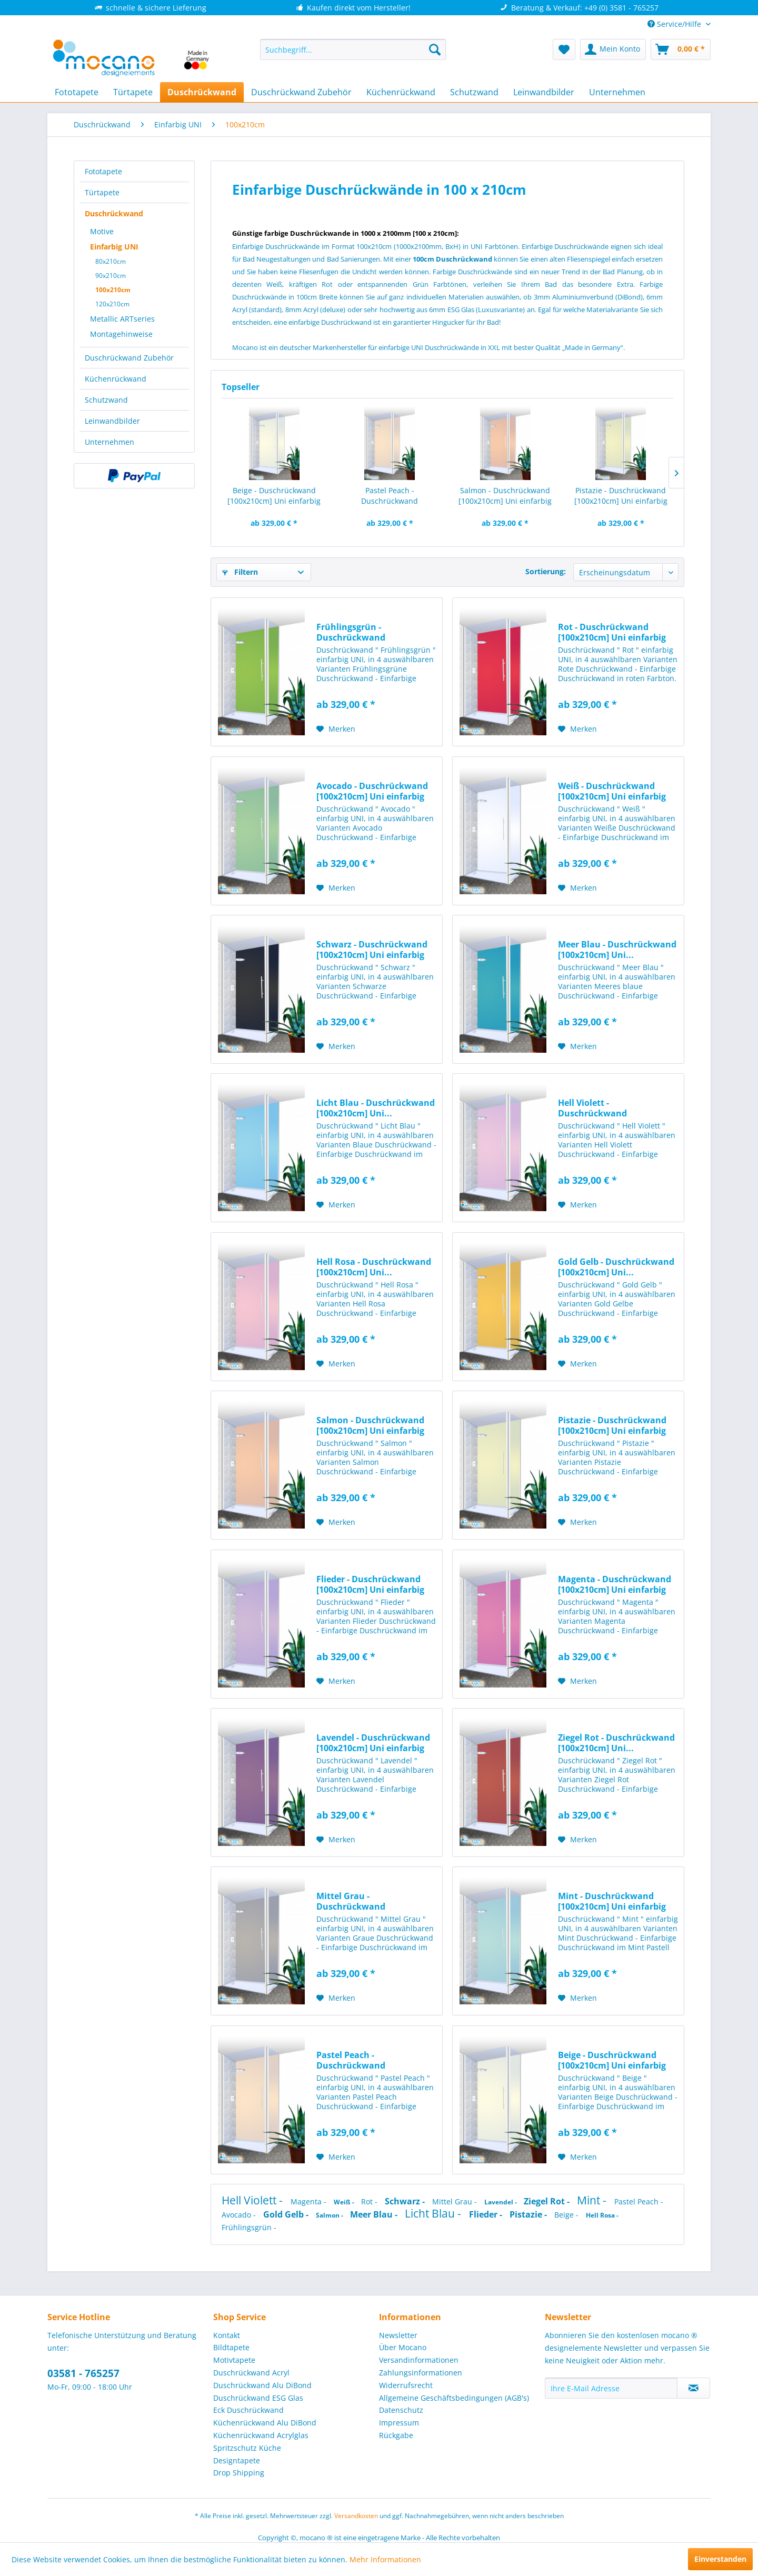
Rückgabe (396, 2435)
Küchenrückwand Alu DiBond (264, 2423)
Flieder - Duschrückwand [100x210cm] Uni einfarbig (370, 1584)
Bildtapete (231, 2347)
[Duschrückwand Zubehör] (301, 92)
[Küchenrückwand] (401, 92)
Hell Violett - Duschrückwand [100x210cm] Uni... (596, 1108)
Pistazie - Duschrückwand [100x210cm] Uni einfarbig (620, 495)
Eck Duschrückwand (248, 2410)
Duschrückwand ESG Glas (258, 2398)
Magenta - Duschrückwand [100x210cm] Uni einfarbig (614, 1584)
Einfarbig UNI (114, 247)
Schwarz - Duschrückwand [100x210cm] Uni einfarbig (371, 949)
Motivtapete (234, 2360)
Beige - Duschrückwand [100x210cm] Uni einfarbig (274, 495)
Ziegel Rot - (548, 2201)
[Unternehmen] (617, 92)
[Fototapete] (76, 92)
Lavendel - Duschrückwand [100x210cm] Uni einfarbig (373, 1742)
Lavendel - (501, 2202)
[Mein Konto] (613, 49)
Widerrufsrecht (406, 2385)
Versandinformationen (418, 2360)
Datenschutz (401, 2410)
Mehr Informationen (385, 2559)
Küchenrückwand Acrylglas (260, 2435)
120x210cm (112, 303)
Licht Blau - (434, 2213)
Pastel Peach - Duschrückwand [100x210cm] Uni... (389, 495)
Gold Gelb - (287, 2214)
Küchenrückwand (115, 379)
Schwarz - (406, 2201)
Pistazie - (529, 2214)
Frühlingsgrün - (249, 2227)
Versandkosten (356, 2515)
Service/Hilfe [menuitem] (675, 24)
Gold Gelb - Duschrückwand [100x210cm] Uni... (616, 1266)
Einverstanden (720, 2559)
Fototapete (103, 171)
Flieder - (486, 2214)
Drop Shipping (238, 2473)
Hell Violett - (253, 2200)
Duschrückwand (114, 213)
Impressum (399, 2423)
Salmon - (330, 2215)
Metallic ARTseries (122, 319)
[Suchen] (435, 49)
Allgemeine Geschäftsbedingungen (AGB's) (454, 2398)
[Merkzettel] (564, 49)
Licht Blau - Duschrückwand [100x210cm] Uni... (375, 1108)
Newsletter (398, 2335)
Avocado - (240, 2215)
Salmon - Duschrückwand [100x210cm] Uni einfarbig (505, 495)
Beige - (567, 2215)
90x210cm (110, 275)
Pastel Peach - (638, 2201)
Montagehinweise (121, 334)
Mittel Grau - (455, 2201)
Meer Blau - (375, 2214)
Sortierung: (545, 571)
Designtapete (236, 2460)
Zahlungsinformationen (420, 2373)
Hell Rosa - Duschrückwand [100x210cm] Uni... (373, 1266)
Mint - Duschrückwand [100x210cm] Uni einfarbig (612, 1901)
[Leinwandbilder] (544, 92)
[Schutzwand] (474, 92)
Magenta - (309, 2201)
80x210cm (110, 261)
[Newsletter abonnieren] (693, 2388)
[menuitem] (353, 49)
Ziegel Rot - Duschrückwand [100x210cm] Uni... (616, 1742)
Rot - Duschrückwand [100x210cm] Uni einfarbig (612, 632)
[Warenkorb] (681, 49)
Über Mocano (402, 2347)
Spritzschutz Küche (247, 2448)
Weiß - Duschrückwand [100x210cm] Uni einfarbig (612, 791)
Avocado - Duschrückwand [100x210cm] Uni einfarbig (372, 791)
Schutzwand (106, 400)
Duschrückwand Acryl (251, 2373)
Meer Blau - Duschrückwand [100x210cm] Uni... (617, 949)
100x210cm (113, 289)
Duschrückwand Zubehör (129, 358)
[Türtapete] (133, 92)
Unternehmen (109, 442)
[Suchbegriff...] (353, 49)
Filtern (240, 572)
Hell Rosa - (602, 2215)
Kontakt (226, 2335)
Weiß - (345, 2202)
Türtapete (102, 192)
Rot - (370, 2201)
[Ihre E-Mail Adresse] (611, 2388)
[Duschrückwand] (202, 92)
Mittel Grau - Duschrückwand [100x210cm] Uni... (354, 1901)
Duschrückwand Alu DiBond (262, 2385)
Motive (102, 231)
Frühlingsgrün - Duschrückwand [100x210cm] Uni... (354, 632)
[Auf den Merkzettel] (335, 729)
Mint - (593, 2200)
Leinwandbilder (112, 421)
